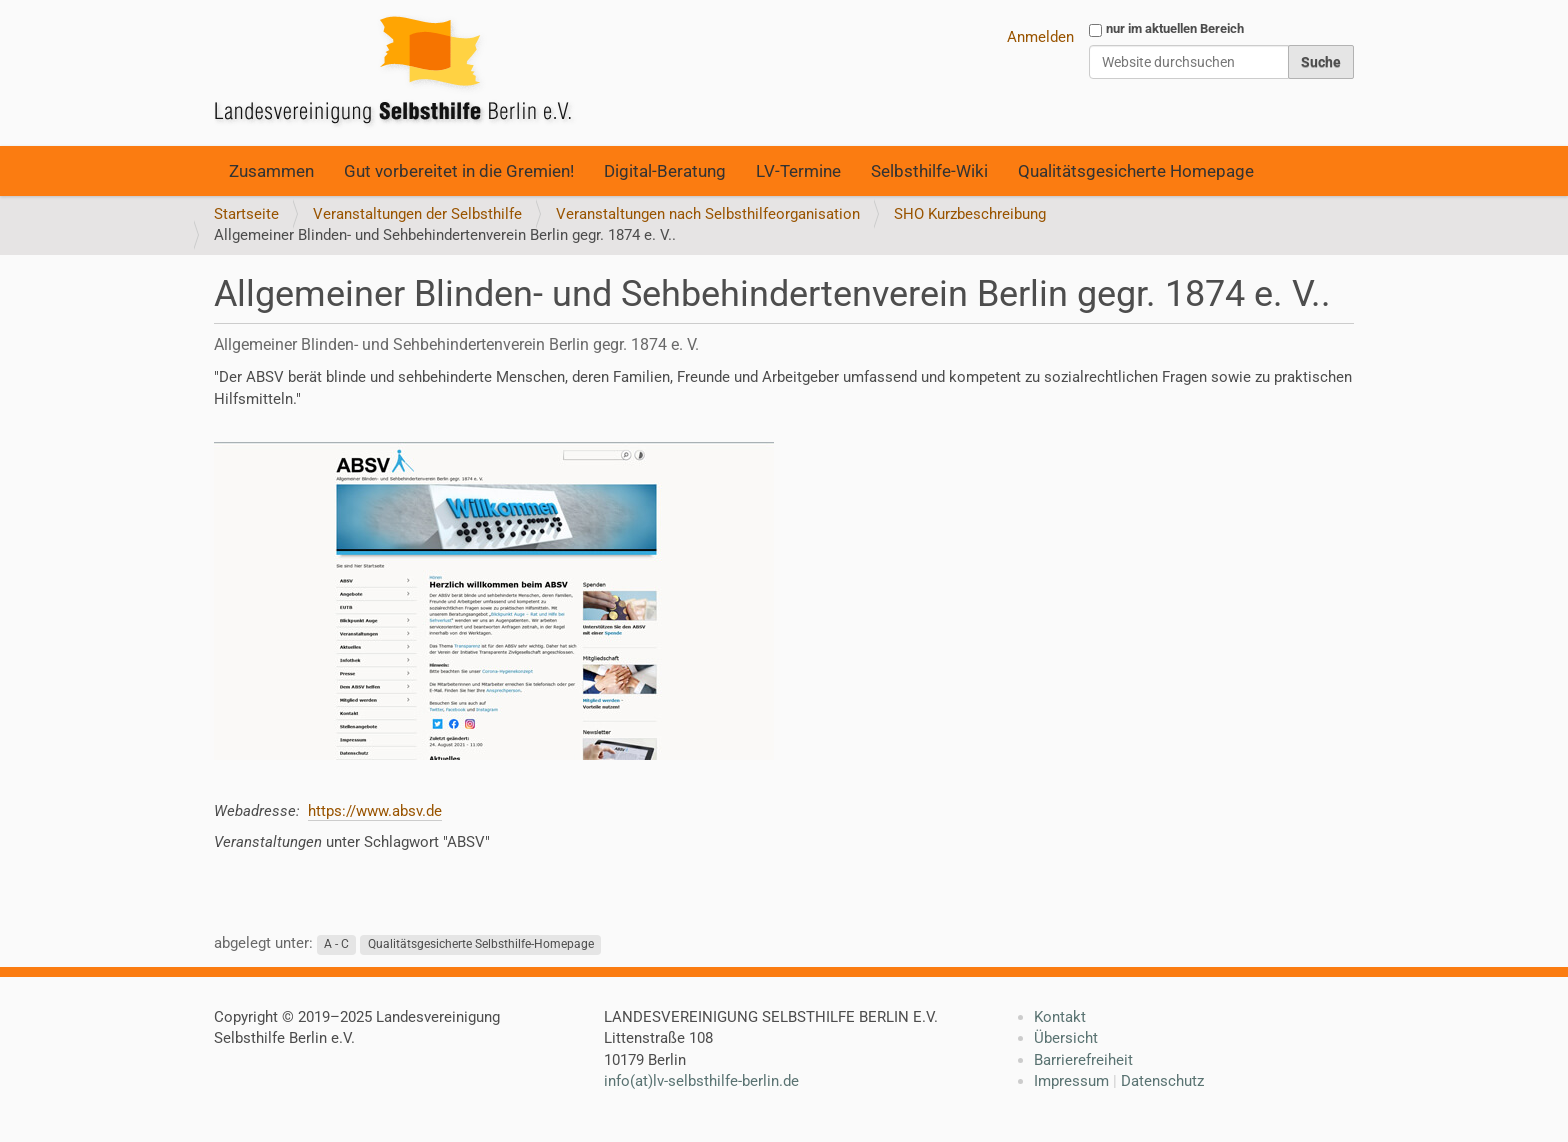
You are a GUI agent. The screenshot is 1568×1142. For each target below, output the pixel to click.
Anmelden (1040, 37)
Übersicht (1066, 1038)
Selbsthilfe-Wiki (929, 171)
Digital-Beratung (665, 171)
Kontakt (1060, 1017)
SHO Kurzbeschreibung (970, 214)
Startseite (246, 214)
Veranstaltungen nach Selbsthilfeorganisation (708, 214)
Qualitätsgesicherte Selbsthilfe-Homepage (481, 944)
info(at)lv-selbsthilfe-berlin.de (701, 1081)
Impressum (1071, 1081)
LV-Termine (798, 171)
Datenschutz (1162, 1081)
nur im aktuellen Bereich (1175, 28)
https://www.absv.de (375, 811)
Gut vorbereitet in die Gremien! (459, 171)
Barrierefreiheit (1083, 1060)
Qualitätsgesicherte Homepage (1136, 171)
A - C (336, 944)
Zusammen (271, 171)
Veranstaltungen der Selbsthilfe (417, 214)
